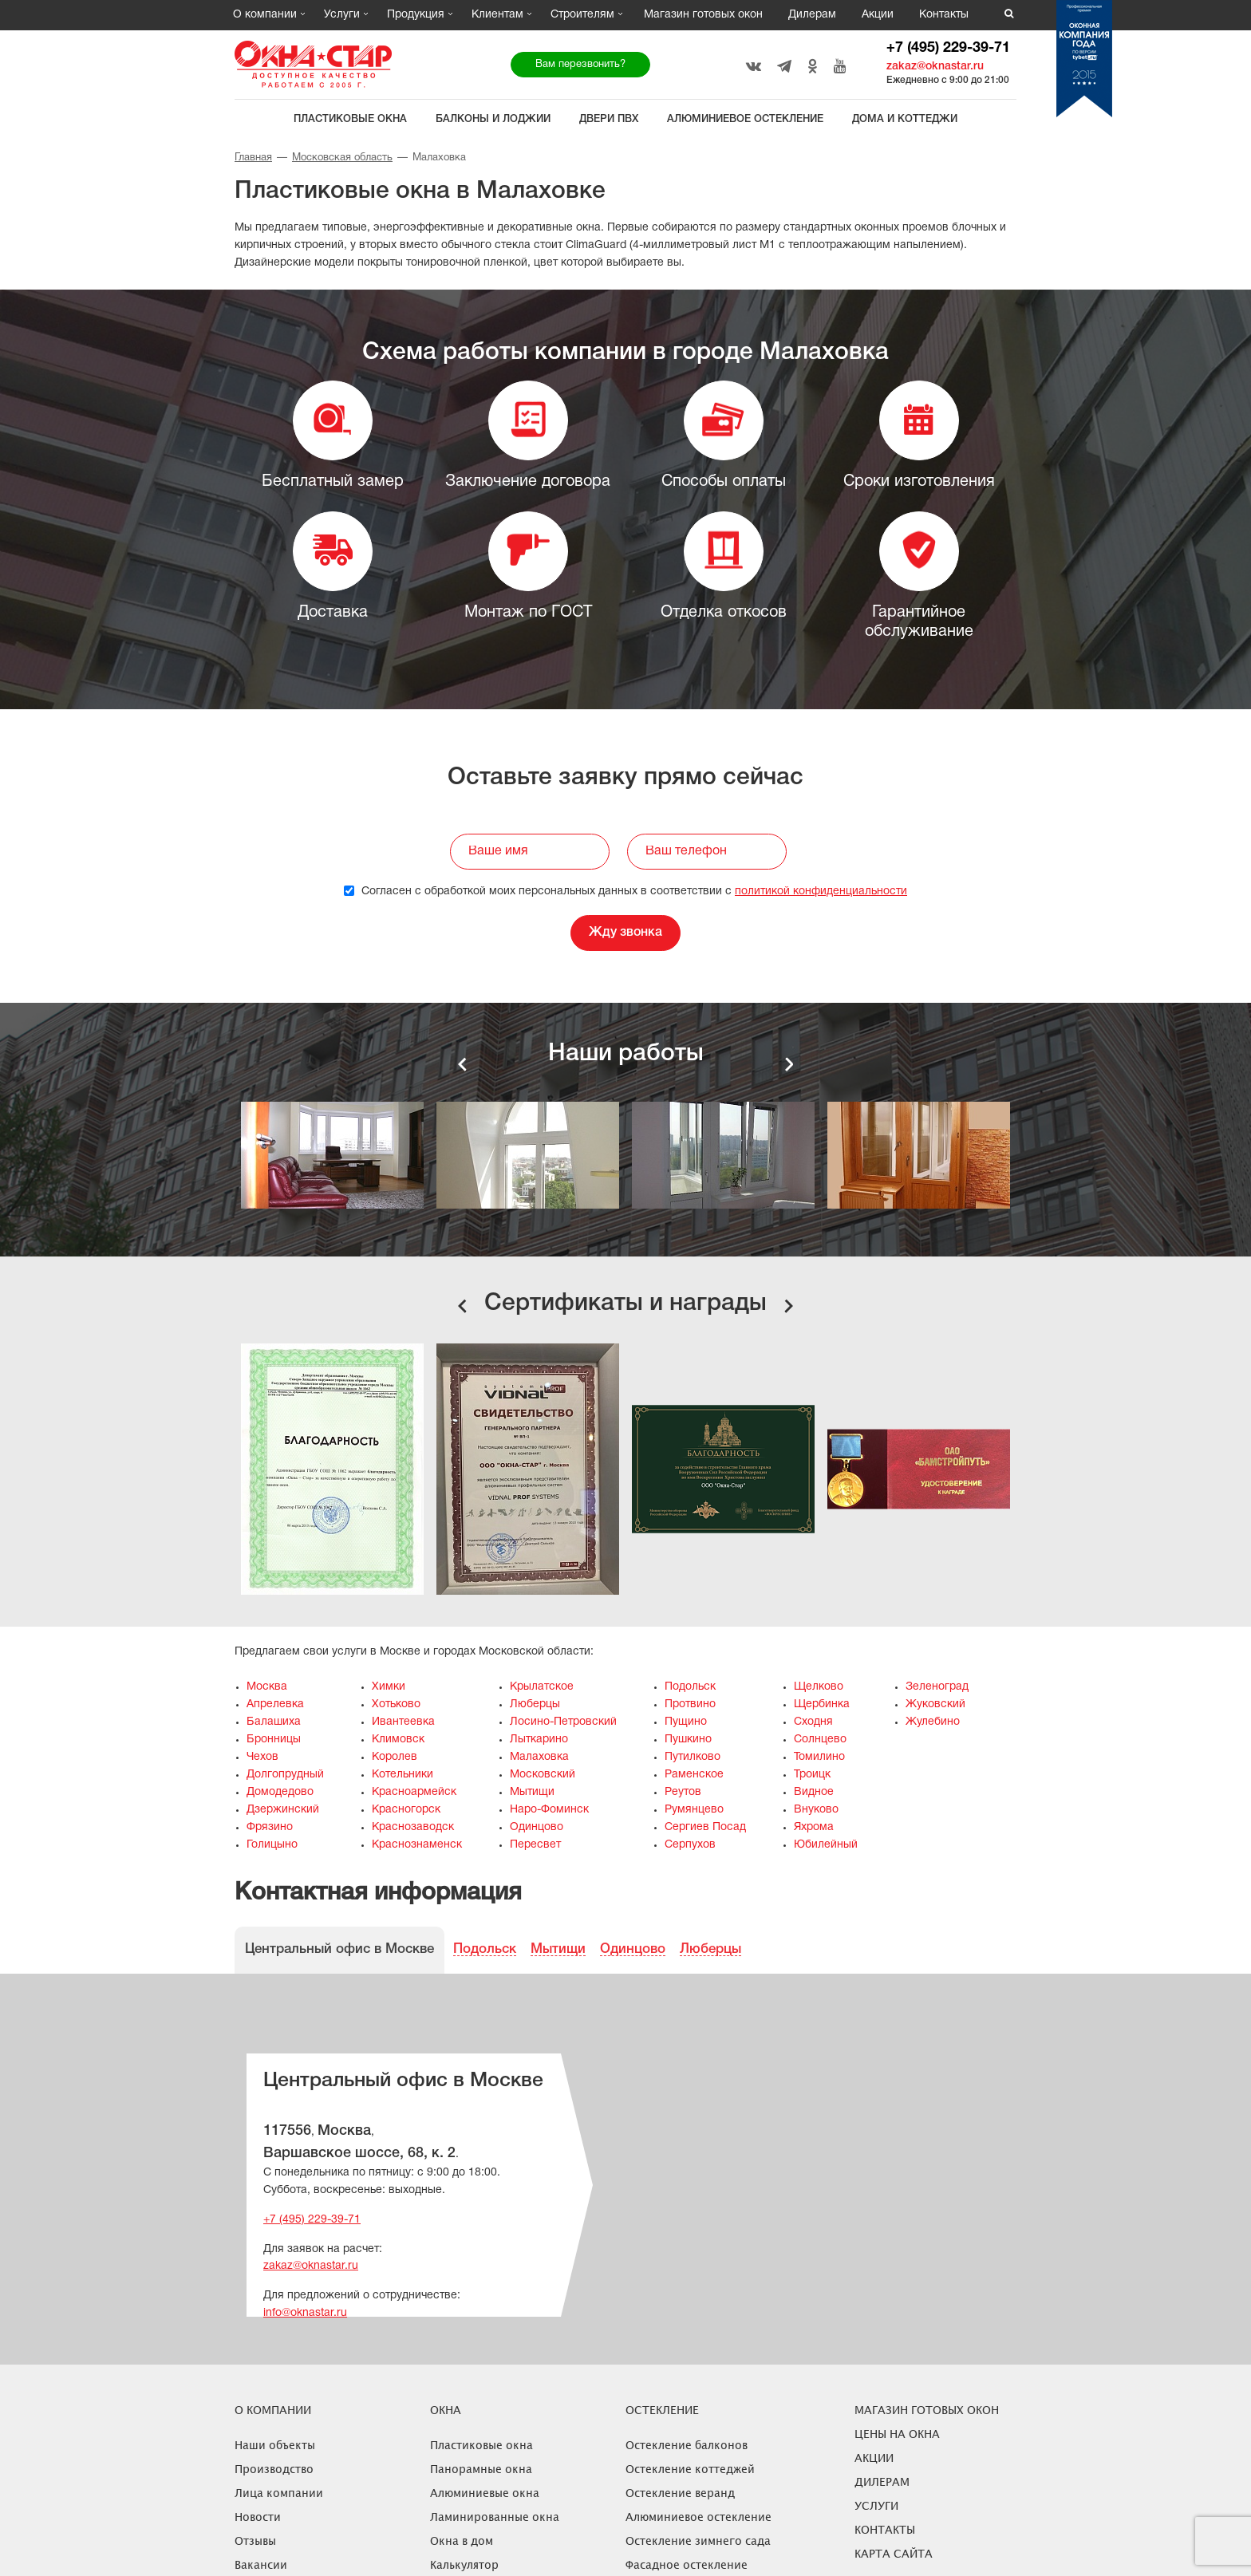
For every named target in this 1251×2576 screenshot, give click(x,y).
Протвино (690, 1704)
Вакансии (261, 2564)
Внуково (816, 1810)
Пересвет (535, 1845)
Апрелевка (275, 1704)
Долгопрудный (285, 1774)
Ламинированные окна (494, 2516)
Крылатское (542, 1687)
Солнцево (820, 1739)
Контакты (944, 15)
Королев (394, 1757)
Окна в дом (461, 2540)
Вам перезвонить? (580, 64)
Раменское (694, 1774)
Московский (542, 1774)
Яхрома (814, 1827)
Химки (388, 1687)
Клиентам (497, 15)
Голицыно (272, 1845)
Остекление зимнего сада (698, 2540)
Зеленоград (937, 1687)
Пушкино (688, 1739)
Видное (814, 1792)
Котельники (402, 1774)
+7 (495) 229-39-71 (948, 48)
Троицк (812, 1774)
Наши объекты (275, 2445)
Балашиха (274, 1722)
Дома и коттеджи (904, 119)
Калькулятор (464, 2564)
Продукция (415, 15)
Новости (258, 2516)
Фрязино (270, 1827)
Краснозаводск (413, 1827)
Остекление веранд (680, 2492)
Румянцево (694, 1810)
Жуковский (935, 1704)
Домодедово (280, 1792)
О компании (265, 15)
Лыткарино (539, 1739)
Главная (253, 158)
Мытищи (532, 1792)
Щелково (818, 1687)
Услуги (342, 15)
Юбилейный (826, 1845)
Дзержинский (283, 1810)
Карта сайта (893, 2553)
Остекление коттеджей (690, 2468)
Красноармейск (414, 1792)
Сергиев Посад (705, 1827)
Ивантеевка (403, 1722)
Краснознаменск (417, 1845)
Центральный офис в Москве (339, 1949)
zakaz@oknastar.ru (935, 66)
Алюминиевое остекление (745, 119)
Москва (267, 1687)
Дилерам (812, 15)
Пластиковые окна (350, 119)
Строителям (582, 15)
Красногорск (406, 1810)
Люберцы (535, 1704)
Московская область (342, 158)
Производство (274, 2468)
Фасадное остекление (687, 2564)
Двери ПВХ (608, 119)
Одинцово (536, 1827)
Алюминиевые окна (484, 2492)
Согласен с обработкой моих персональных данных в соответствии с (625, 891)
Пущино (686, 1722)
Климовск (398, 1739)
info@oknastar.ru (305, 2313)
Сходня (813, 1722)
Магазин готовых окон (703, 15)
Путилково (692, 1757)
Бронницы (274, 1739)
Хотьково (396, 1704)
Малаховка (539, 1757)
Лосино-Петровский (563, 1722)
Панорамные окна (481, 2468)
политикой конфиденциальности (821, 891)
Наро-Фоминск (549, 1810)
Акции (878, 15)
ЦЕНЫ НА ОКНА (897, 2433)
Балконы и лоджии (493, 119)
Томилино (819, 1757)
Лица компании (279, 2492)
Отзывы (255, 2540)
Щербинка (822, 1704)
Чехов (262, 1757)
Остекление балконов (687, 2445)
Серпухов (690, 1845)
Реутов (683, 1792)
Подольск (690, 1687)
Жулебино (933, 1722)
